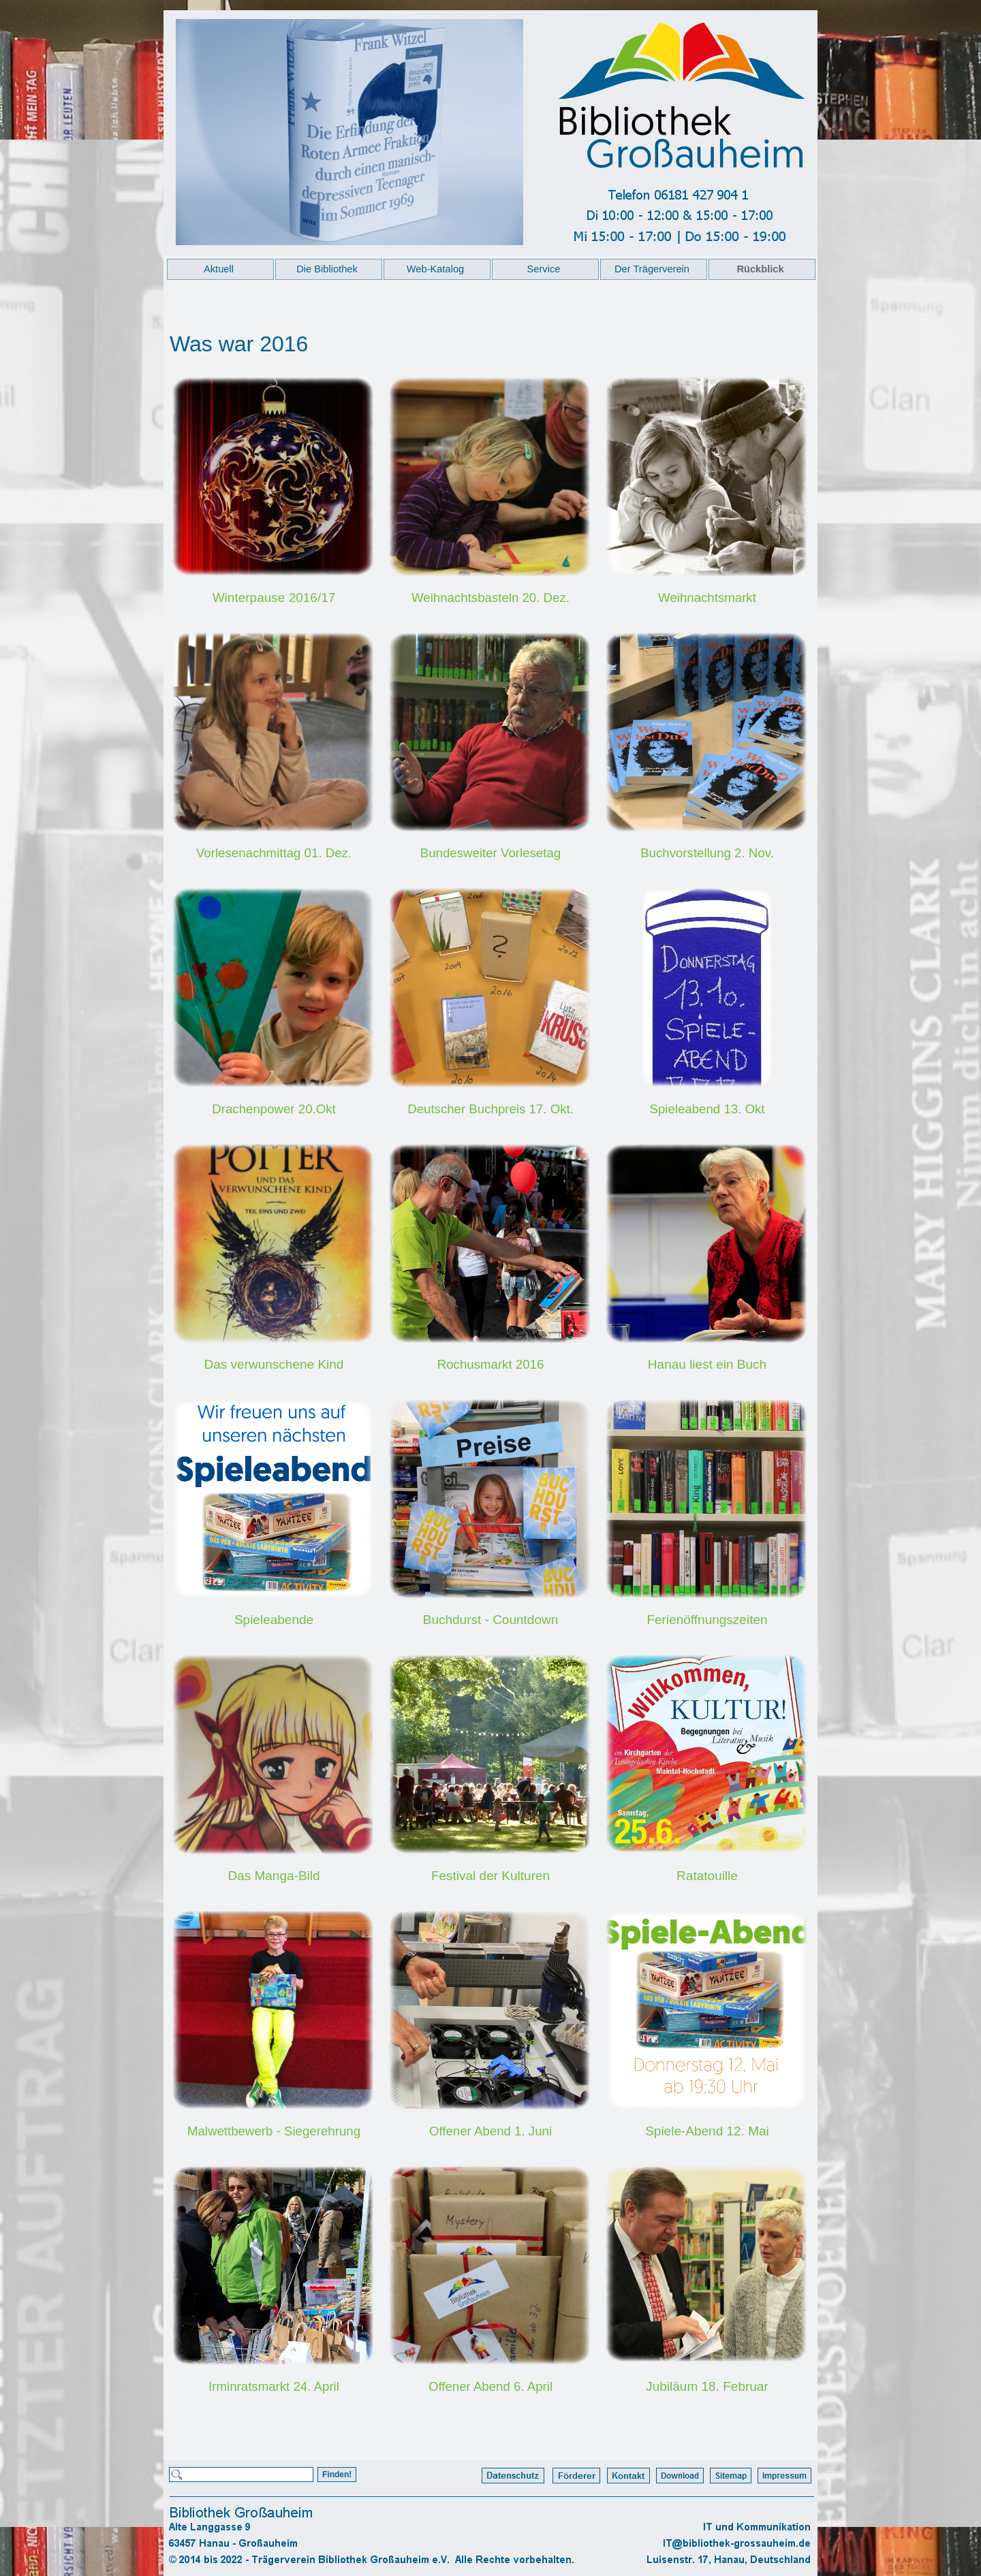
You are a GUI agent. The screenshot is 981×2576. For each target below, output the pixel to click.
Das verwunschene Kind (274, 1364)
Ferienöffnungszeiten (707, 1619)
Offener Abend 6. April (490, 2386)
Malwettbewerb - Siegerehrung (273, 2131)
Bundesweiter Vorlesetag (490, 853)
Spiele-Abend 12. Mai (707, 2131)
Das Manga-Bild (274, 1876)
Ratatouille (707, 1876)
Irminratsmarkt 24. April (273, 2386)
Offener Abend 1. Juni (490, 2131)
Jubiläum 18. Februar (707, 2386)
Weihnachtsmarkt (707, 597)
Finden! (337, 2474)
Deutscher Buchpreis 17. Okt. (490, 1109)
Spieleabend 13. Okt (706, 1109)
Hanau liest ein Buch (707, 1364)
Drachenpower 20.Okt (273, 1109)
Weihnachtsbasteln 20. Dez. (490, 597)
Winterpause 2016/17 (274, 597)
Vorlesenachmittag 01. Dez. (274, 853)
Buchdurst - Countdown (491, 1619)
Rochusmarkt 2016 (490, 1364)
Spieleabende (273, 1619)
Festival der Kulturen (490, 1876)
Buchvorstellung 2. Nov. (707, 853)
